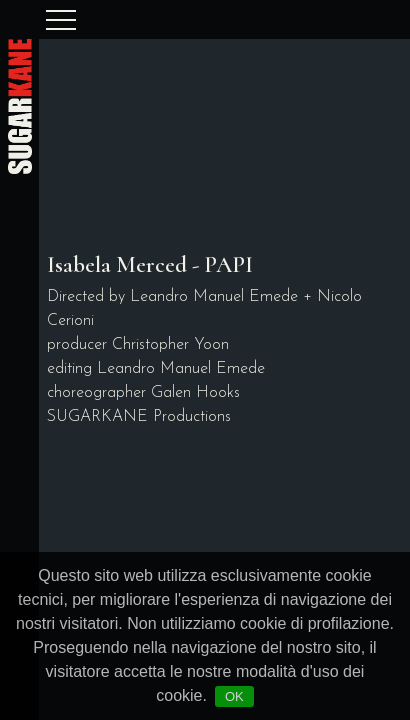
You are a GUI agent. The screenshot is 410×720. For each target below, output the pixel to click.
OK (234, 696)
